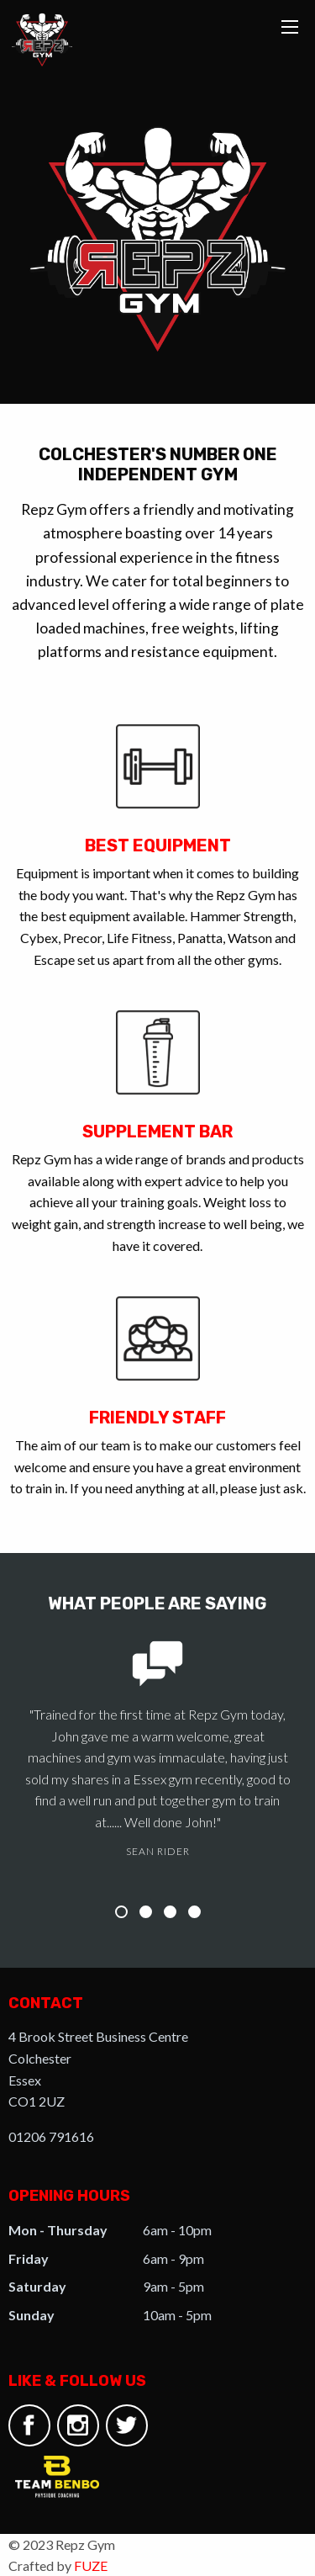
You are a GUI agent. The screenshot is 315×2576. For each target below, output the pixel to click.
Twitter (126, 2425)
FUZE (91, 2565)
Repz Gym (42, 40)
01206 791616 (51, 2136)
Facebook (29, 2425)
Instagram (78, 2425)
